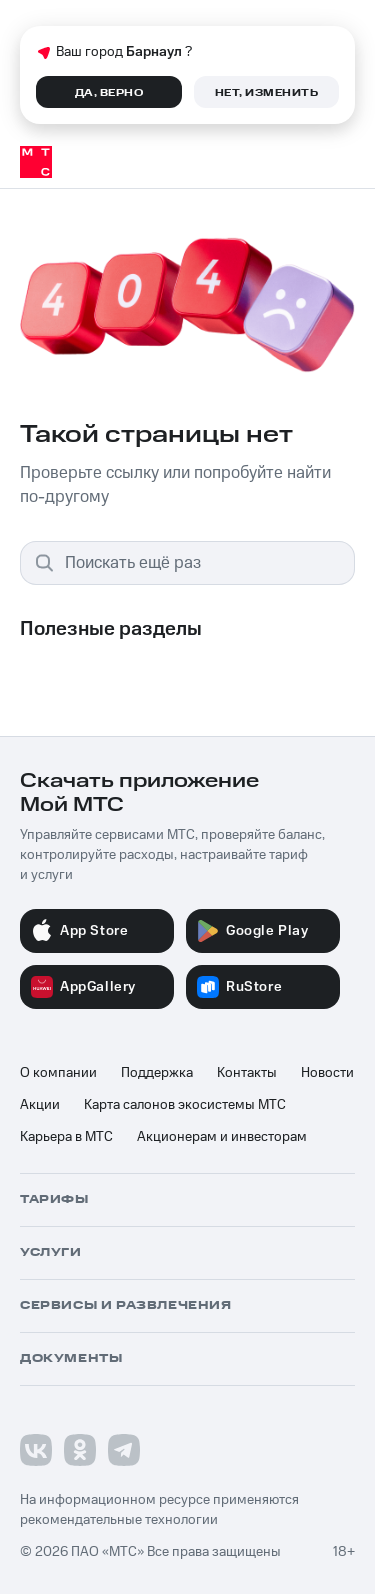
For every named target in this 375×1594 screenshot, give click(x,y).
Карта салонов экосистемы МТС (185, 1105)
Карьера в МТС (66, 1137)
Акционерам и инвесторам (222, 1137)
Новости (327, 1073)
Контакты (247, 1073)
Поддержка (157, 1073)
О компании (58, 1073)
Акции (40, 1105)
